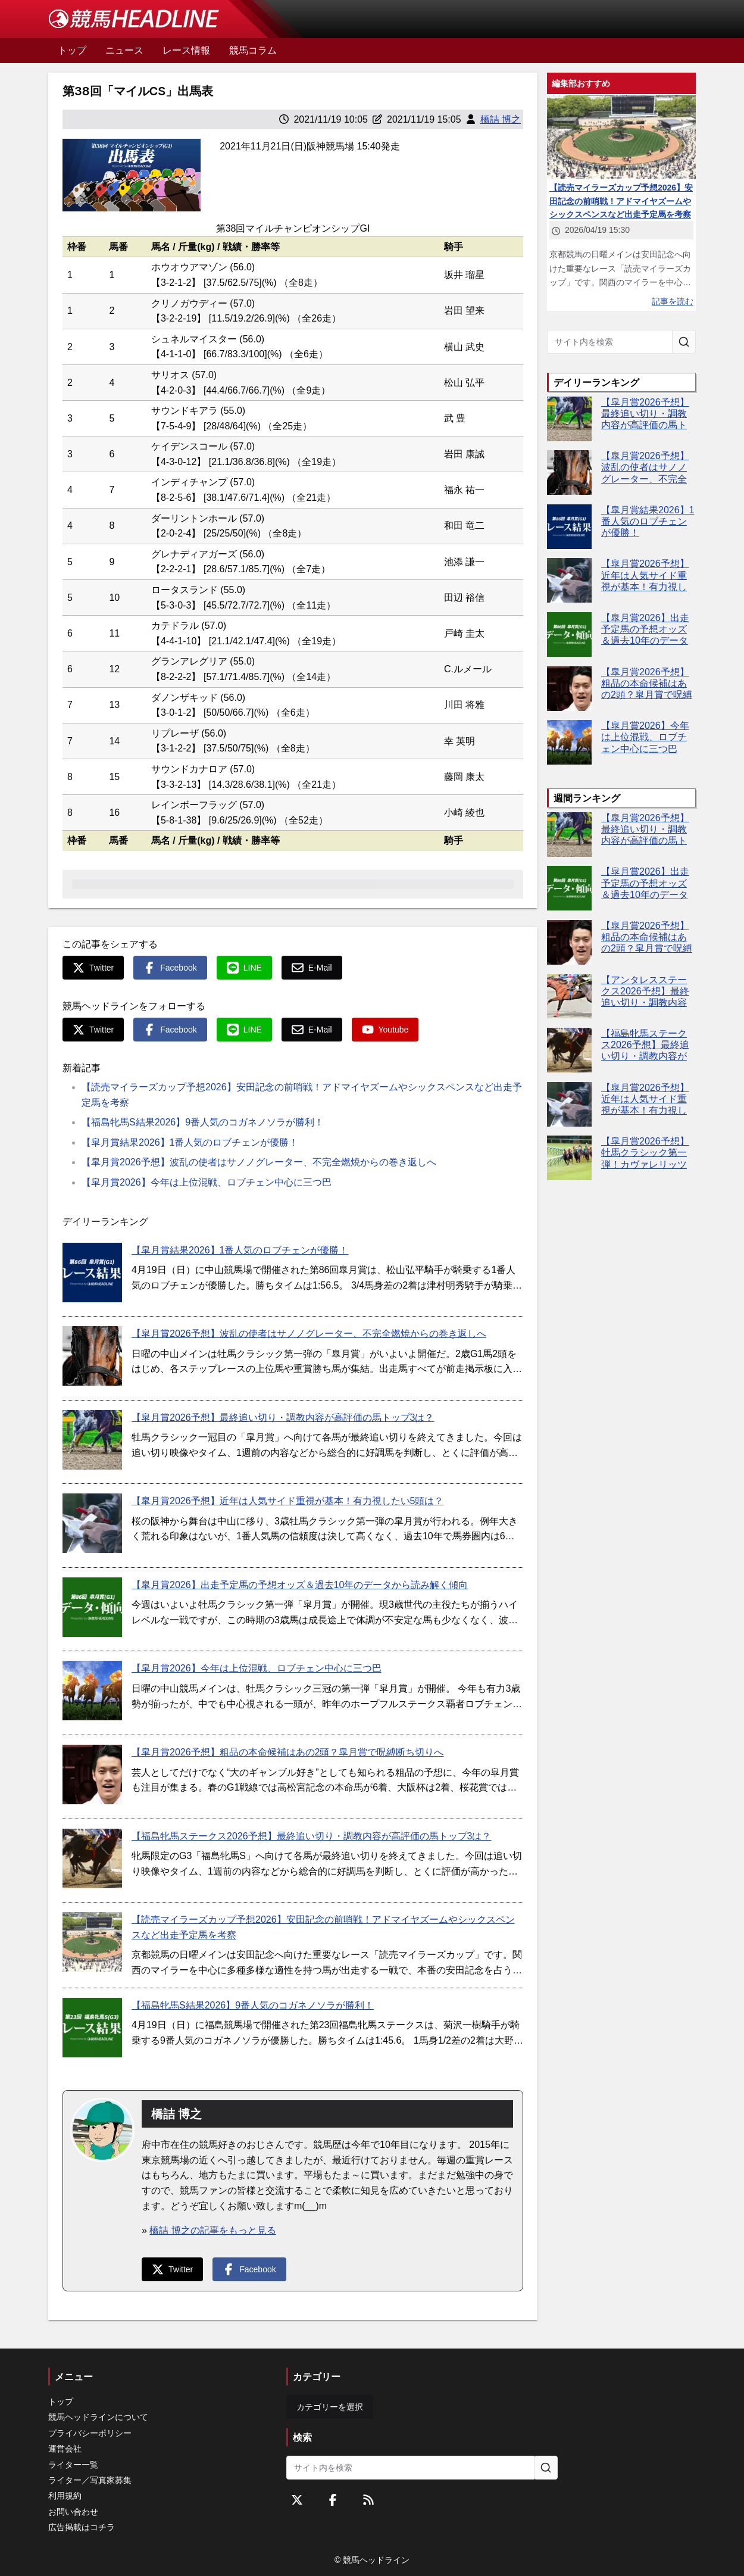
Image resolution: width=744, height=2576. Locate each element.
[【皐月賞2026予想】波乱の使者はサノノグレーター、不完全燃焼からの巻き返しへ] (92, 1356)
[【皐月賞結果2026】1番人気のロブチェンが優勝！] (92, 1272)
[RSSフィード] (368, 2499)
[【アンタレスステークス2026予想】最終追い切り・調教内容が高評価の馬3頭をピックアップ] (569, 996)
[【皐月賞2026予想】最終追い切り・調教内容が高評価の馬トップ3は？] (92, 1440)
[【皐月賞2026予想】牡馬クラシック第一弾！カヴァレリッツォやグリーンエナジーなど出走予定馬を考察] (569, 1158)
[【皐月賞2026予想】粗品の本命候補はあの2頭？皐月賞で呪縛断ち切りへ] (92, 1774)
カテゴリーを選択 (329, 2407)
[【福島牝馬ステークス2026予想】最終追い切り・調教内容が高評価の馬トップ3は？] (92, 1858)
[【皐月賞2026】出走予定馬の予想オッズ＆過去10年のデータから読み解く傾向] (92, 1607)
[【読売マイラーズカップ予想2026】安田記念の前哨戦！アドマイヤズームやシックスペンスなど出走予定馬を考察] (92, 1942)
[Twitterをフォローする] (297, 2499)
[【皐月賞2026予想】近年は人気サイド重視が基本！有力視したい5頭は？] (92, 1523)
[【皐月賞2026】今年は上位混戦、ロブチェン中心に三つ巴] (92, 1690)
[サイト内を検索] (684, 342)
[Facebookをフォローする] (332, 2499)
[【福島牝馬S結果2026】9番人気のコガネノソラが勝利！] (92, 2027)
